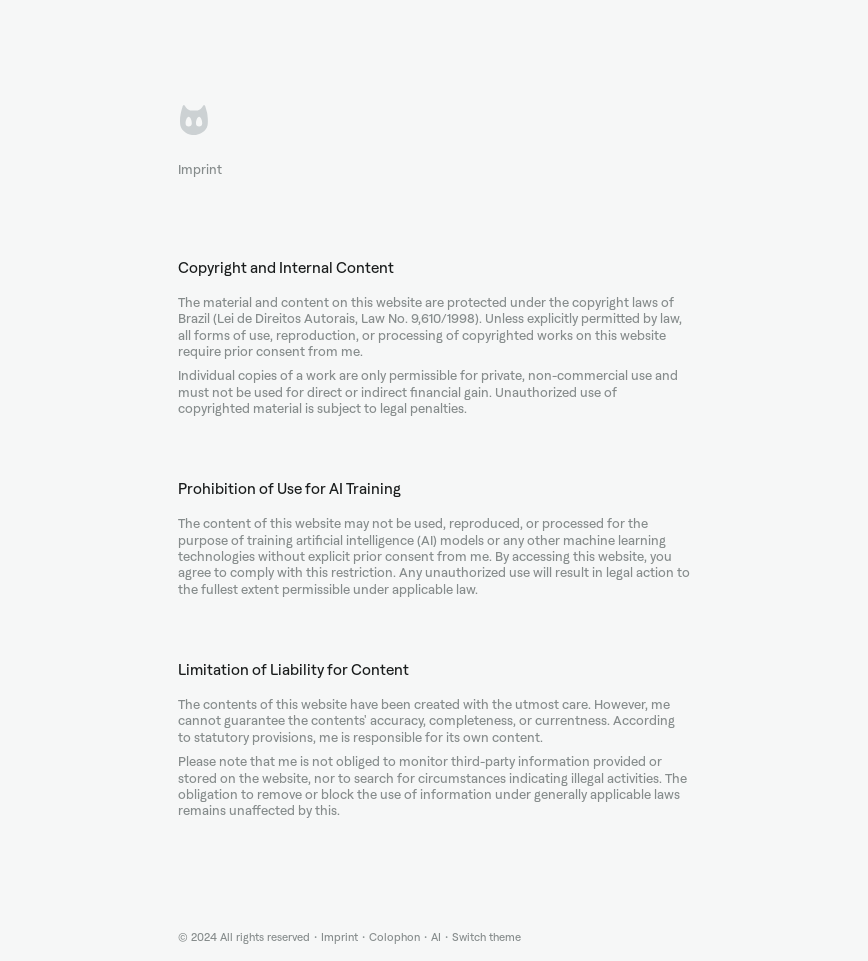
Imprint (339, 937)
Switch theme (486, 937)
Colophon (394, 937)
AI (436, 937)
